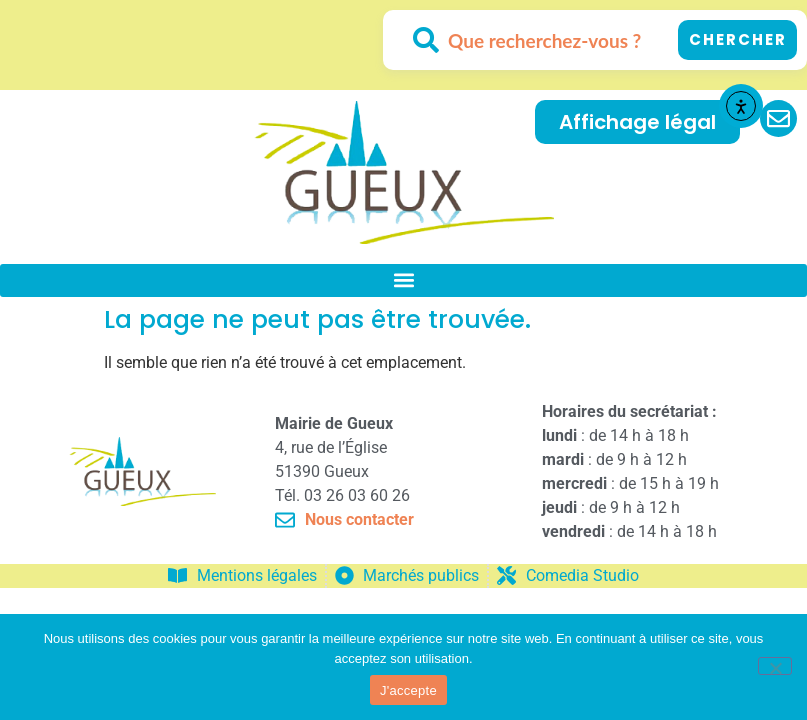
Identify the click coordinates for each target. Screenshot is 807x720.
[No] (775, 666)
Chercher (738, 39)
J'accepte (408, 690)
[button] (403, 280)
